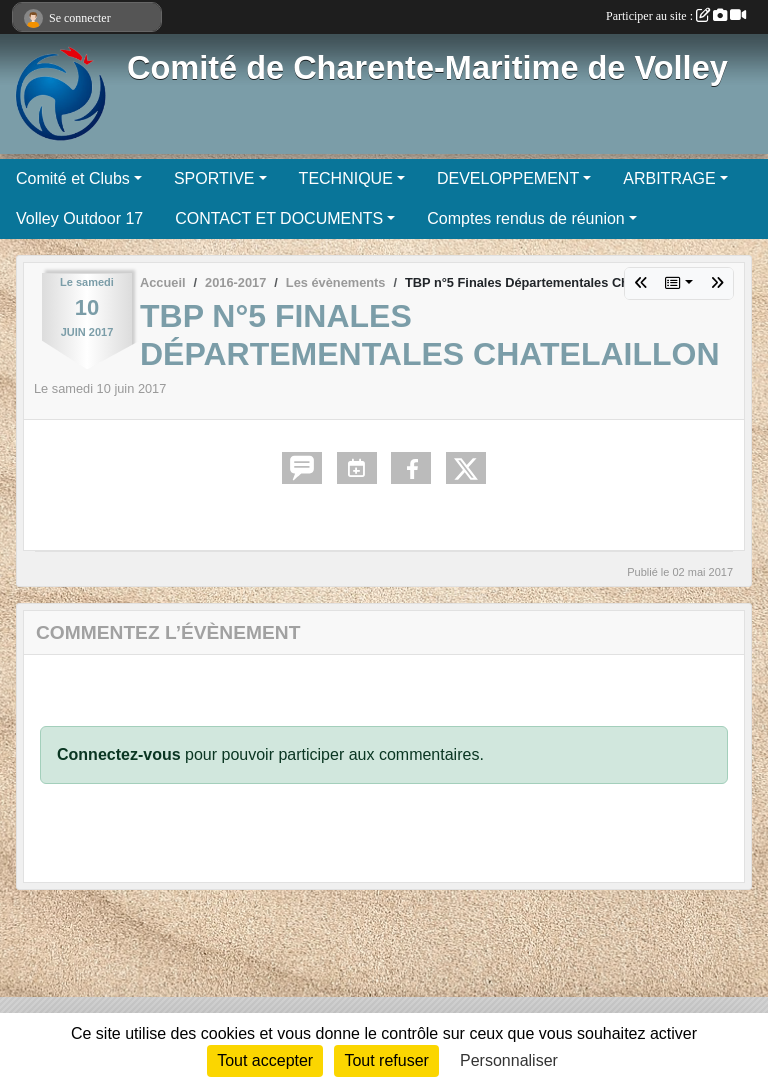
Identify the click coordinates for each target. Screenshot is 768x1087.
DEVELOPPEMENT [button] (508, 178)
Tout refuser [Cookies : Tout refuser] (386, 1060)
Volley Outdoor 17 (79, 218)
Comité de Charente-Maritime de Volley (427, 68)
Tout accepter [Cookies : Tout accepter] (265, 1060)
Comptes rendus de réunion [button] (525, 218)
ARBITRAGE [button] (669, 178)
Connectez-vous (119, 754)
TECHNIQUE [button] (346, 178)
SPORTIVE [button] (214, 178)
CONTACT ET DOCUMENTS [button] (279, 218)
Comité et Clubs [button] (73, 178)
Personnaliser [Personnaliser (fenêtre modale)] (509, 1060)
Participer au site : (676, 16)
